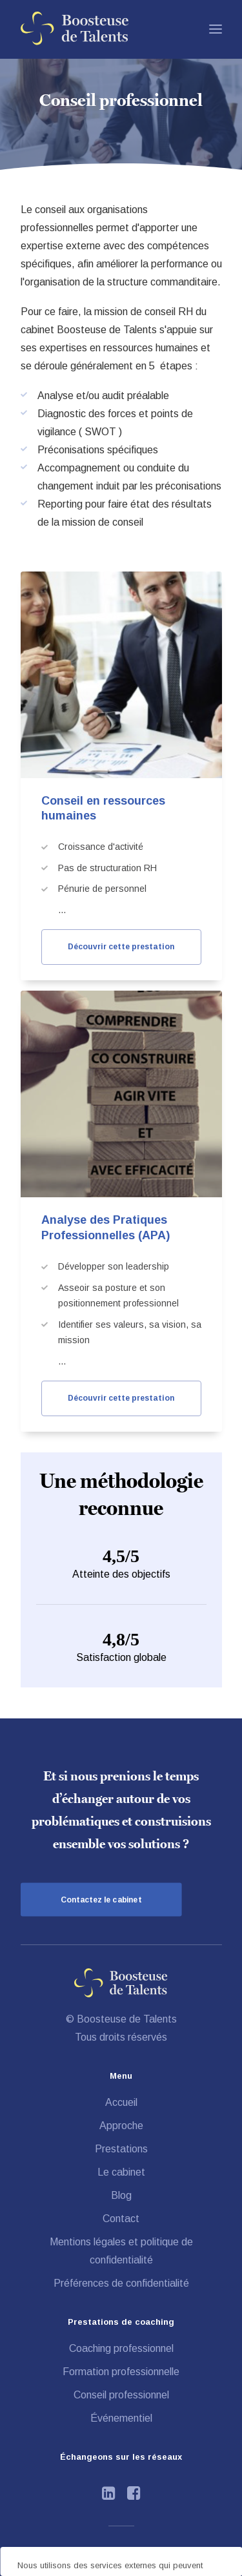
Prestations (121, 2148)
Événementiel (121, 2418)
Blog (121, 2195)
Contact (121, 2218)
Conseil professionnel (121, 2394)
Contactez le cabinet (101, 1899)
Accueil (121, 2102)
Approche (121, 2125)
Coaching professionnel (121, 2348)
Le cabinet (121, 2172)
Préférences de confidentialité (121, 2283)
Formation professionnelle (121, 2371)
